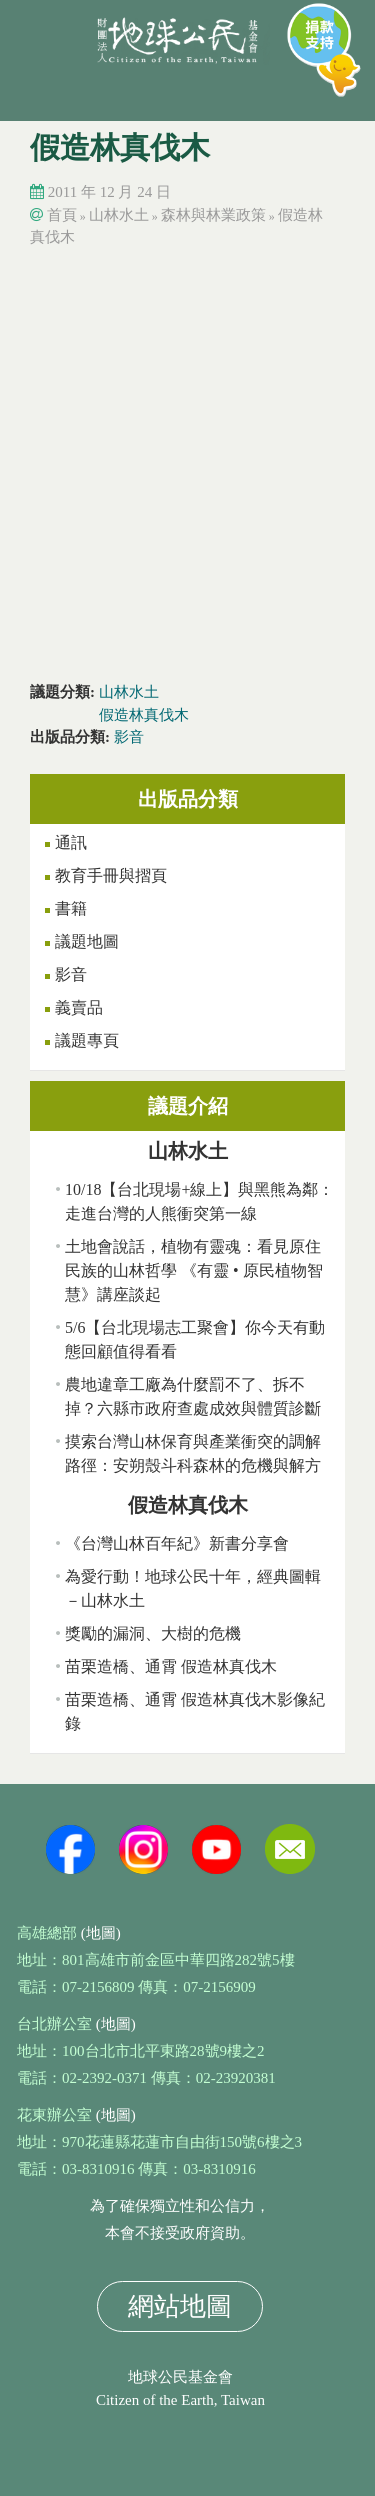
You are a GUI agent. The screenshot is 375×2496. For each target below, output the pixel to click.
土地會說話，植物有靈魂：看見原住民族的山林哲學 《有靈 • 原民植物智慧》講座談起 (194, 1270)
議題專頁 (87, 1040)
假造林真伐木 (144, 715)
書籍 (71, 908)
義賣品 (79, 1007)
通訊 (71, 842)
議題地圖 (87, 941)
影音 (129, 737)
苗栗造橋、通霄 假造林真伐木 (171, 1666)
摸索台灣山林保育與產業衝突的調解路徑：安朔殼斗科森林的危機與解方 (193, 1453)
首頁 (62, 215)
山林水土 (119, 215)
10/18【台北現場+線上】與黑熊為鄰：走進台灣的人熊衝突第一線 (199, 1201)
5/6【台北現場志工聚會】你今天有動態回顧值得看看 (195, 1339)
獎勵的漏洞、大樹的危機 (153, 1633)
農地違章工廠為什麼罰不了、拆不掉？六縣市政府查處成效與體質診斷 (193, 1396)
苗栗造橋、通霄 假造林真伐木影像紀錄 (195, 1711)
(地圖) (101, 1933)
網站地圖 (180, 2306)
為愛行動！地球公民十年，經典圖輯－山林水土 (193, 1588)
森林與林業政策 (213, 215)
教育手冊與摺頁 (111, 875)
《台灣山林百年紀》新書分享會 (177, 1543)
